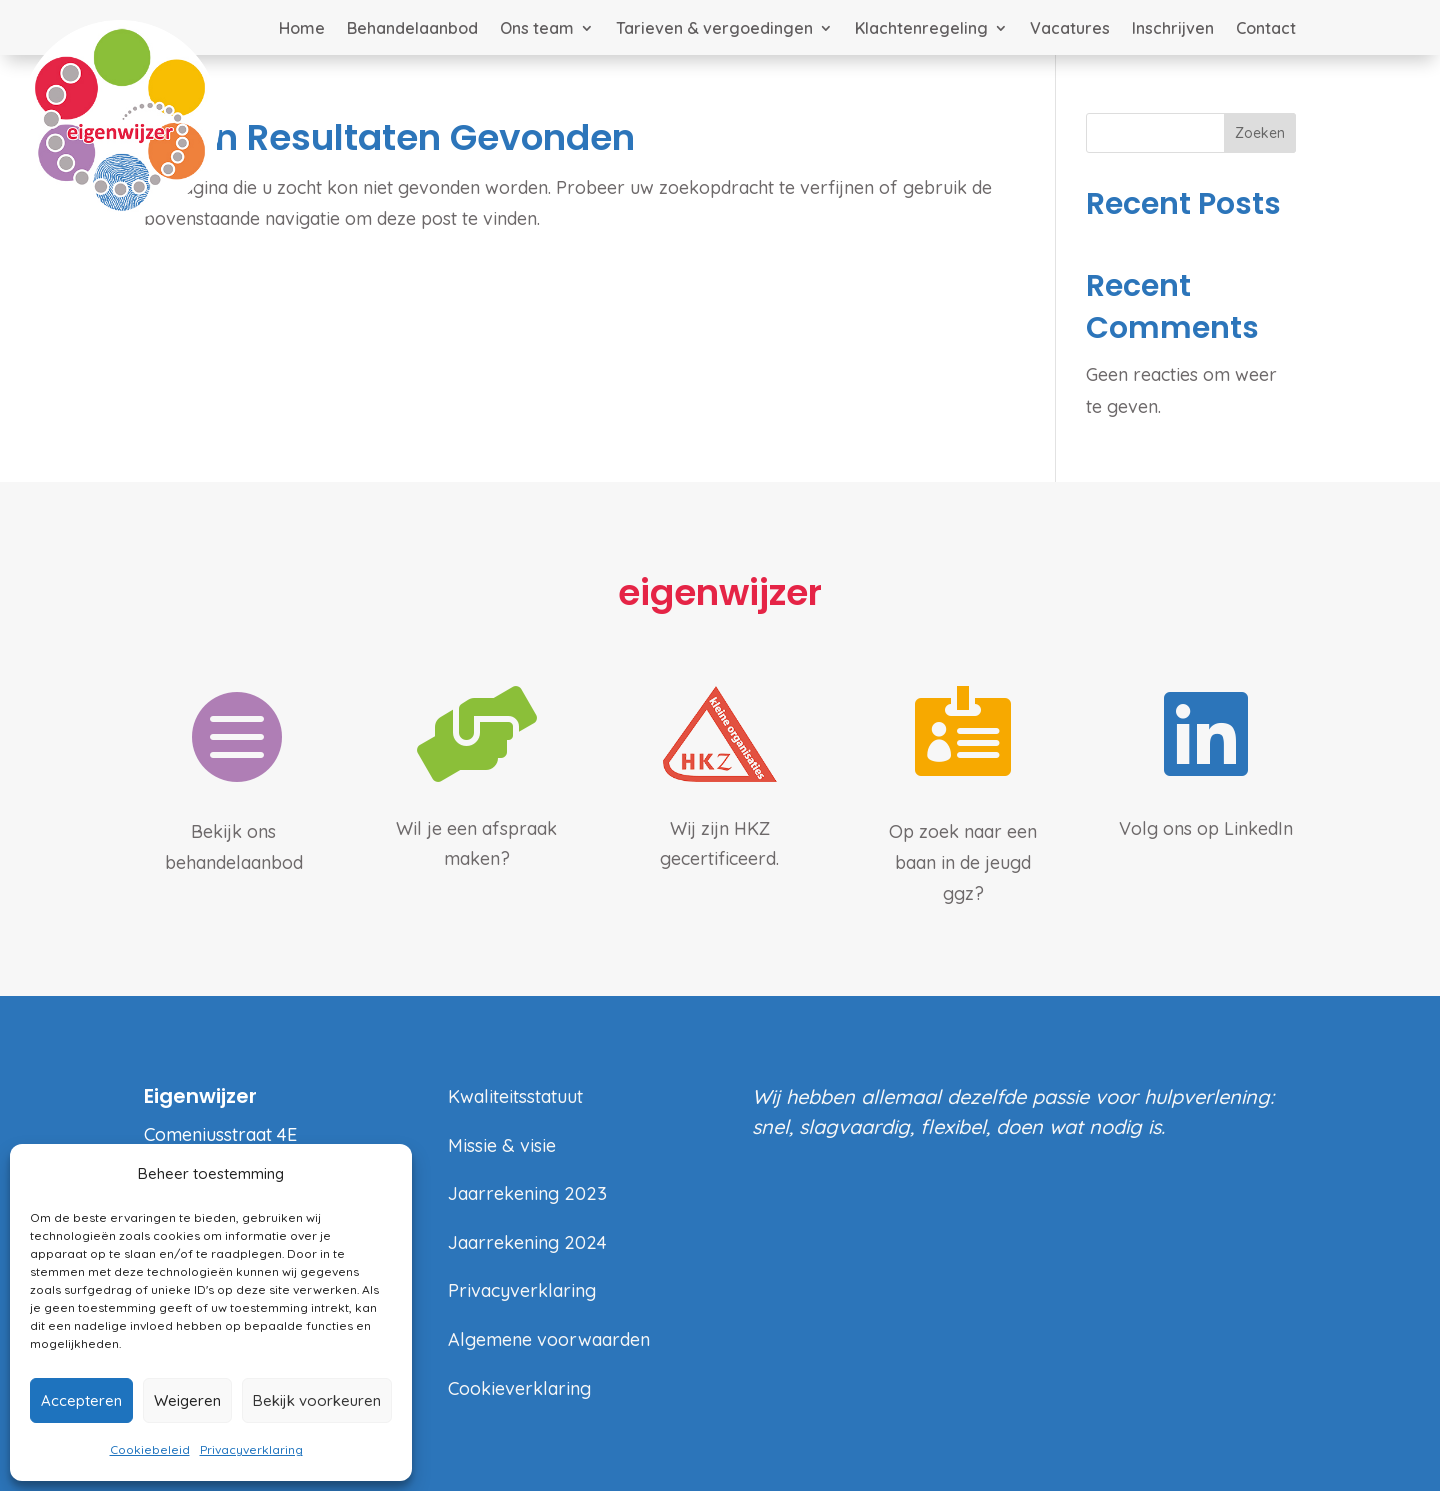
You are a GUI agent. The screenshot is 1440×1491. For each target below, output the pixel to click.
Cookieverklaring (519, 1388)
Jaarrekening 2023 (527, 1193)
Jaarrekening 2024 (527, 1242)
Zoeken (1260, 133)
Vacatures (1070, 29)
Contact (1266, 29)
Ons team (537, 29)
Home (302, 29)
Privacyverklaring (251, 1449)
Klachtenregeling (921, 29)
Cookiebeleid (150, 1449)
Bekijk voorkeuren (317, 1400)
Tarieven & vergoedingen (714, 29)
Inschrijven (1173, 29)
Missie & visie (502, 1145)
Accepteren (81, 1400)
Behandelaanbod (412, 29)
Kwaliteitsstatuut (515, 1096)
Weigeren (187, 1400)
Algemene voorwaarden (549, 1339)
